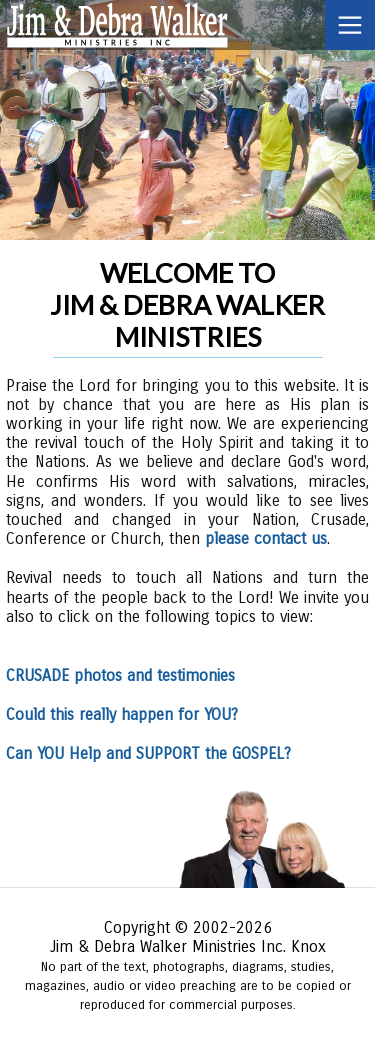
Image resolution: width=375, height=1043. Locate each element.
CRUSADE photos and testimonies (120, 675)
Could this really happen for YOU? (122, 714)
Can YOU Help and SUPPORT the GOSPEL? (148, 753)
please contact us (266, 538)
